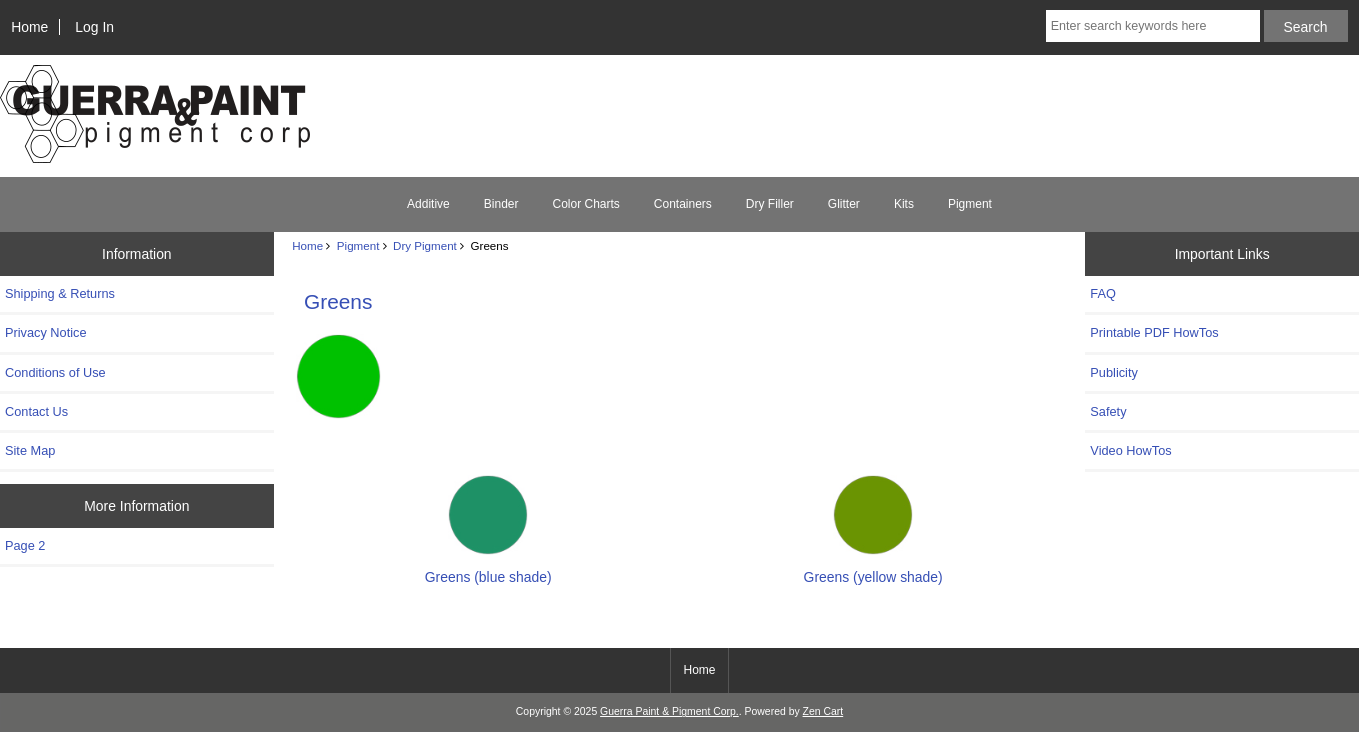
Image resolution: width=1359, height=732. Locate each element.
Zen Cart (823, 711)
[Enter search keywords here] (1153, 26)
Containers (683, 204)
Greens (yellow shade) (873, 568)
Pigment (358, 245)
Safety (1108, 411)
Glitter (844, 204)
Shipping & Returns (60, 293)
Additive (428, 204)
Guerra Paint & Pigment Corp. (669, 711)
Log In (94, 27)
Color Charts (585, 204)
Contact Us (36, 411)
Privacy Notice (45, 332)
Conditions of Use (55, 372)
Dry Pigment (425, 245)
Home (29, 27)
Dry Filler (770, 204)
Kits (904, 204)
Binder (501, 204)
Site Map (30, 450)
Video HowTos (1130, 450)
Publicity (1113, 372)
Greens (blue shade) (488, 568)
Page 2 (25, 545)
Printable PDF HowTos (1154, 332)
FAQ (1103, 293)
